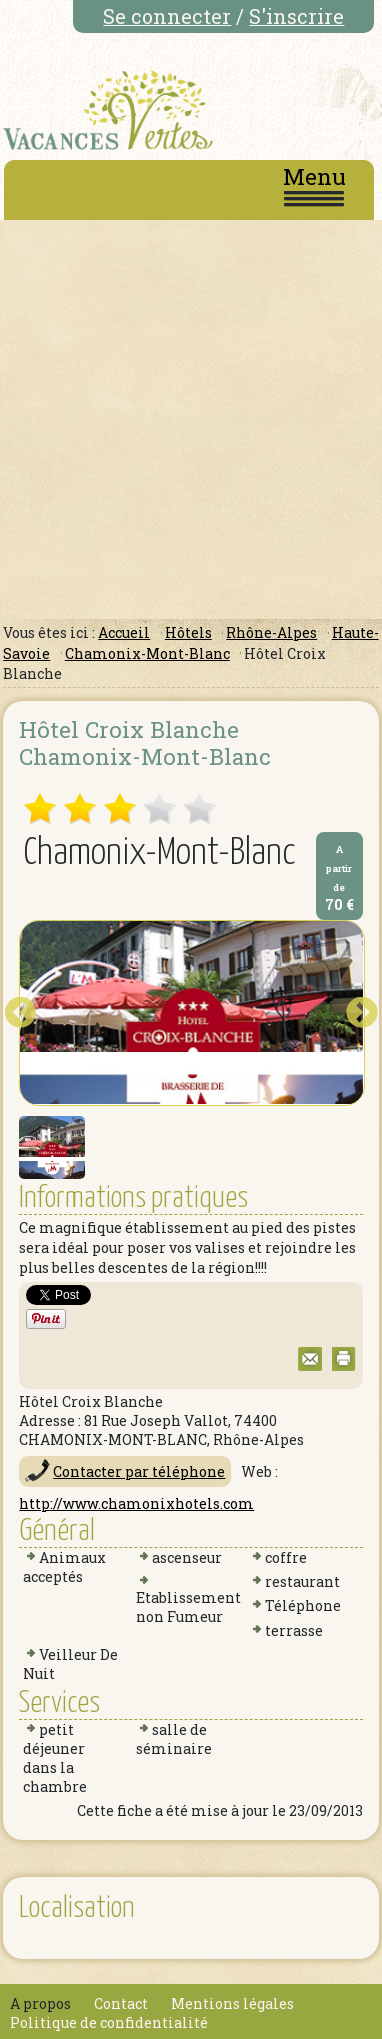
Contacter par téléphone (139, 1471)
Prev (20, 1013)
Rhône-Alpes (271, 632)
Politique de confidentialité (109, 2022)
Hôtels (188, 632)
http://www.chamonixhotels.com (136, 1503)
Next (362, 1013)
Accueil (124, 632)
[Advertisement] (189, 419)
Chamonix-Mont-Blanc (147, 653)
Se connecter (167, 16)
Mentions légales (232, 2003)
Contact (121, 2003)
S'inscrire (296, 16)
